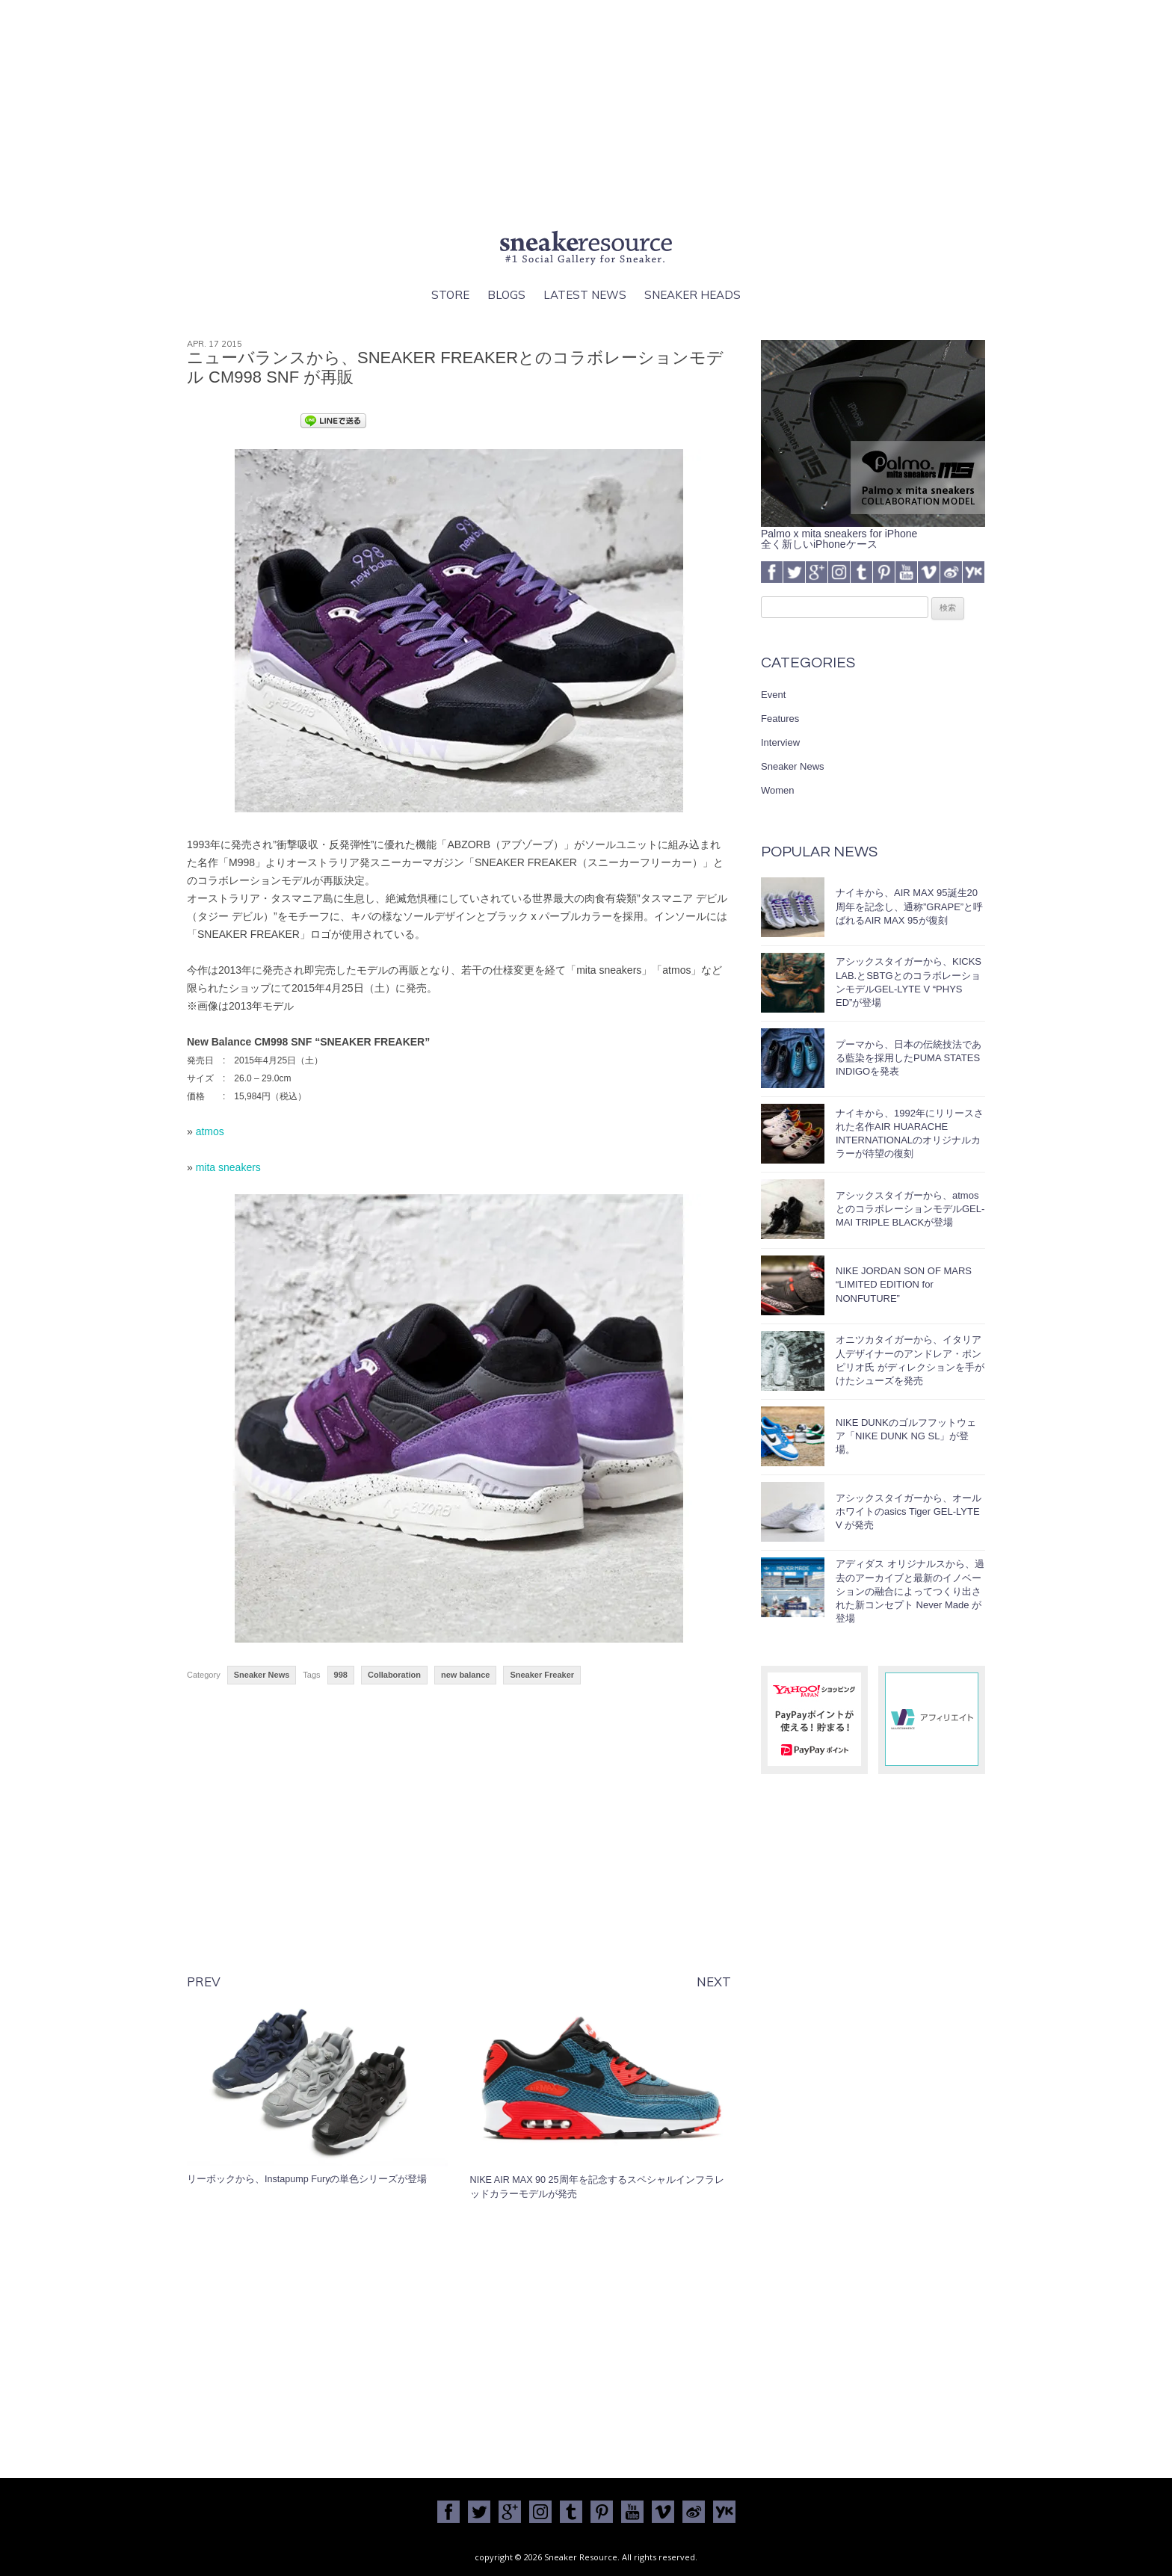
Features (780, 718)
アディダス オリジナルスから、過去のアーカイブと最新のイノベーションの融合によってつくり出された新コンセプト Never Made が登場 (910, 1591)
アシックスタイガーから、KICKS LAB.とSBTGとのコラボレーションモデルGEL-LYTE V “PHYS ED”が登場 (908, 982)
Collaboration (394, 1674)
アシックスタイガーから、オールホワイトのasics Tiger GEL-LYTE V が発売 (908, 1511)
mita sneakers (228, 1167)
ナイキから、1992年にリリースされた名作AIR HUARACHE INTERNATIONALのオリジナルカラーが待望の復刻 (910, 1134)
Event (773, 694)
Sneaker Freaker (542, 1674)
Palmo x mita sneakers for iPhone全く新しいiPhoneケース (873, 533)
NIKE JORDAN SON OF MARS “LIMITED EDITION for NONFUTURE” (904, 1284)
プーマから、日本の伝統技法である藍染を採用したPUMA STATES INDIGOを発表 (908, 1058)
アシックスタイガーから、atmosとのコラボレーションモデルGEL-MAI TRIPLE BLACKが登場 (910, 1209)
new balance (465, 1674)
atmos (210, 1131)
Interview (780, 742)
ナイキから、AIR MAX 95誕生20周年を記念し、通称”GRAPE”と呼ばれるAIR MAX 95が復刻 (909, 906)
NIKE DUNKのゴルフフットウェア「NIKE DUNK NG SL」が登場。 (906, 1436)
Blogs (506, 295)
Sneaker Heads (692, 295)
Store (450, 295)
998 (341, 1674)
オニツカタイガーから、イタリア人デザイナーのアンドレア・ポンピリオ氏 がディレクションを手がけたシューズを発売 (910, 1360)
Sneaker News (262, 1674)
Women (778, 790)
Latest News (584, 295)
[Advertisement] (586, 112)
